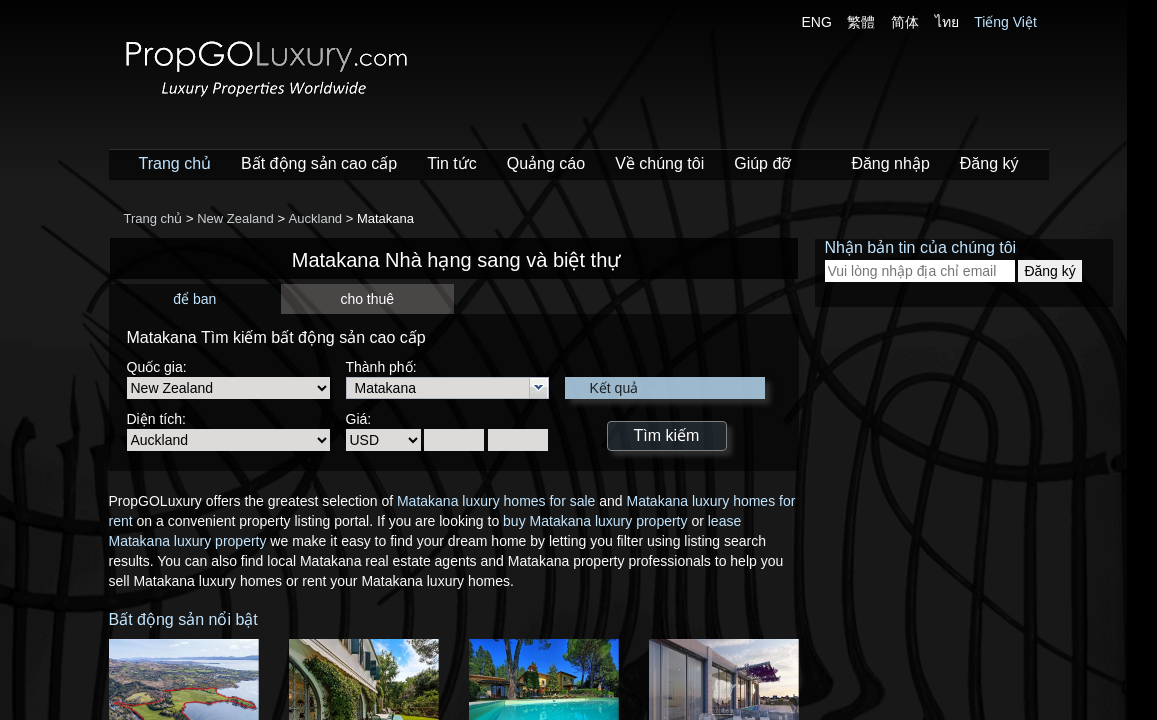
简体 (905, 22)
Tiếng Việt (1005, 22)
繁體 (861, 22)
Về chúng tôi (659, 163)
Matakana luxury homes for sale (496, 501)
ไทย (947, 22)
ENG (817, 22)
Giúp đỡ (762, 163)
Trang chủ (175, 163)
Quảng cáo (546, 163)
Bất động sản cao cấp (319, 163)
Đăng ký (989, 163)
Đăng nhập (890, 163)
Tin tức (452, 163)
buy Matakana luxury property (595, 521)
